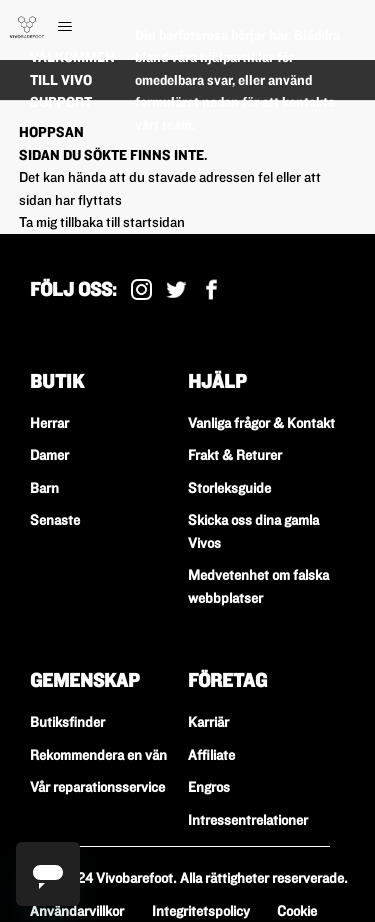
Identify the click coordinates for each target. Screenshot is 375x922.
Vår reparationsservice (97, 787)
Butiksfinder (67, 722)
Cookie (297, 911)
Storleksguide (229, 488)
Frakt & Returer (235, 455)
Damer (49, 455)
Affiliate (211, 755)
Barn (44, 488)
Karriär (208, 722)
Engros (209, 787)
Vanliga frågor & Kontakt (261, 423)
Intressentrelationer (248, 820)
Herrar (49, 423)
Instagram (141, 289)
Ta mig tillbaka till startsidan (102, 222)
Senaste (55, 520)
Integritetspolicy (201, 911)
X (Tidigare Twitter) (176, 289)
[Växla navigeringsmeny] (85, 27)
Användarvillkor (77, 911)
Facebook (211, 289)
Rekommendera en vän (98, 755)
